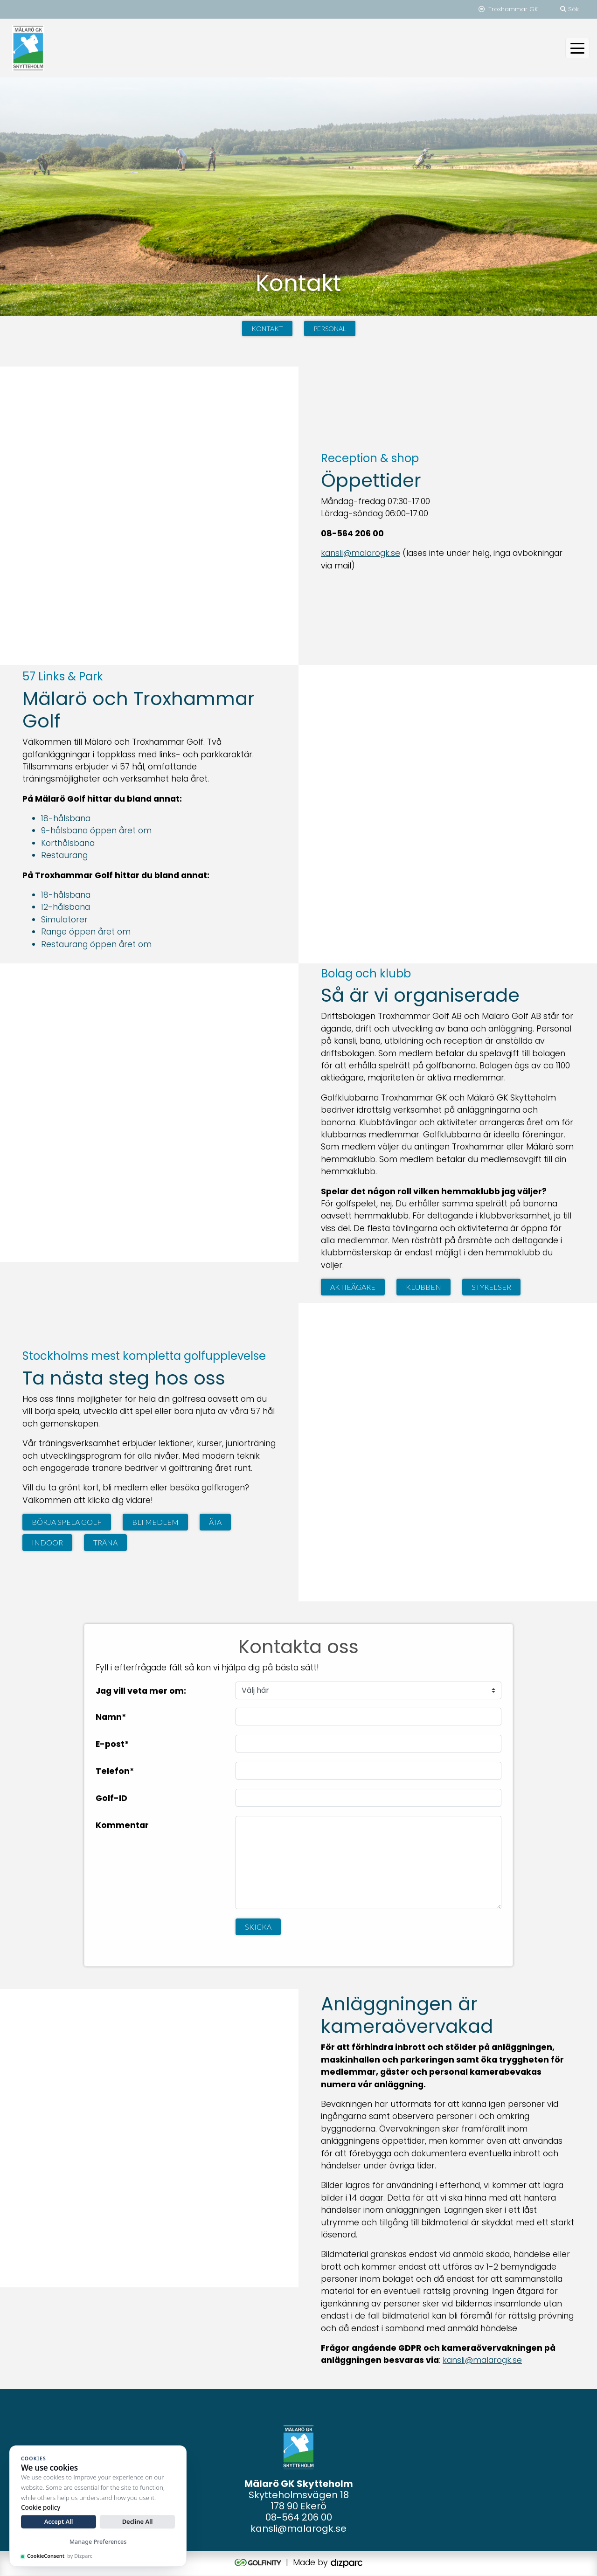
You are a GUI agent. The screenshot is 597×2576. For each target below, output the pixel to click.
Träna (105, 1542)
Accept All (58, 2521)
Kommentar (122, 1825)
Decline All (137, 2521)
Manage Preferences (98, 2542)
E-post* (112, 1744)
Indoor (47, 1542)
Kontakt (267, 328)
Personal (329, 328)
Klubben (423, 1287)
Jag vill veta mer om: (141, 1691)
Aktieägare (352, 1287)
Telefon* (115, 1771)
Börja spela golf (67, 1522)
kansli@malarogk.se (360, 553)
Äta (215, 1522)
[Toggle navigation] (577, 48)
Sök (569, 9)
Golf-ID (111, 1798)
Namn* (111, 1717)
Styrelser (491, 1287)
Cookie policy (40, 2507)
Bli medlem (155, 1522)
